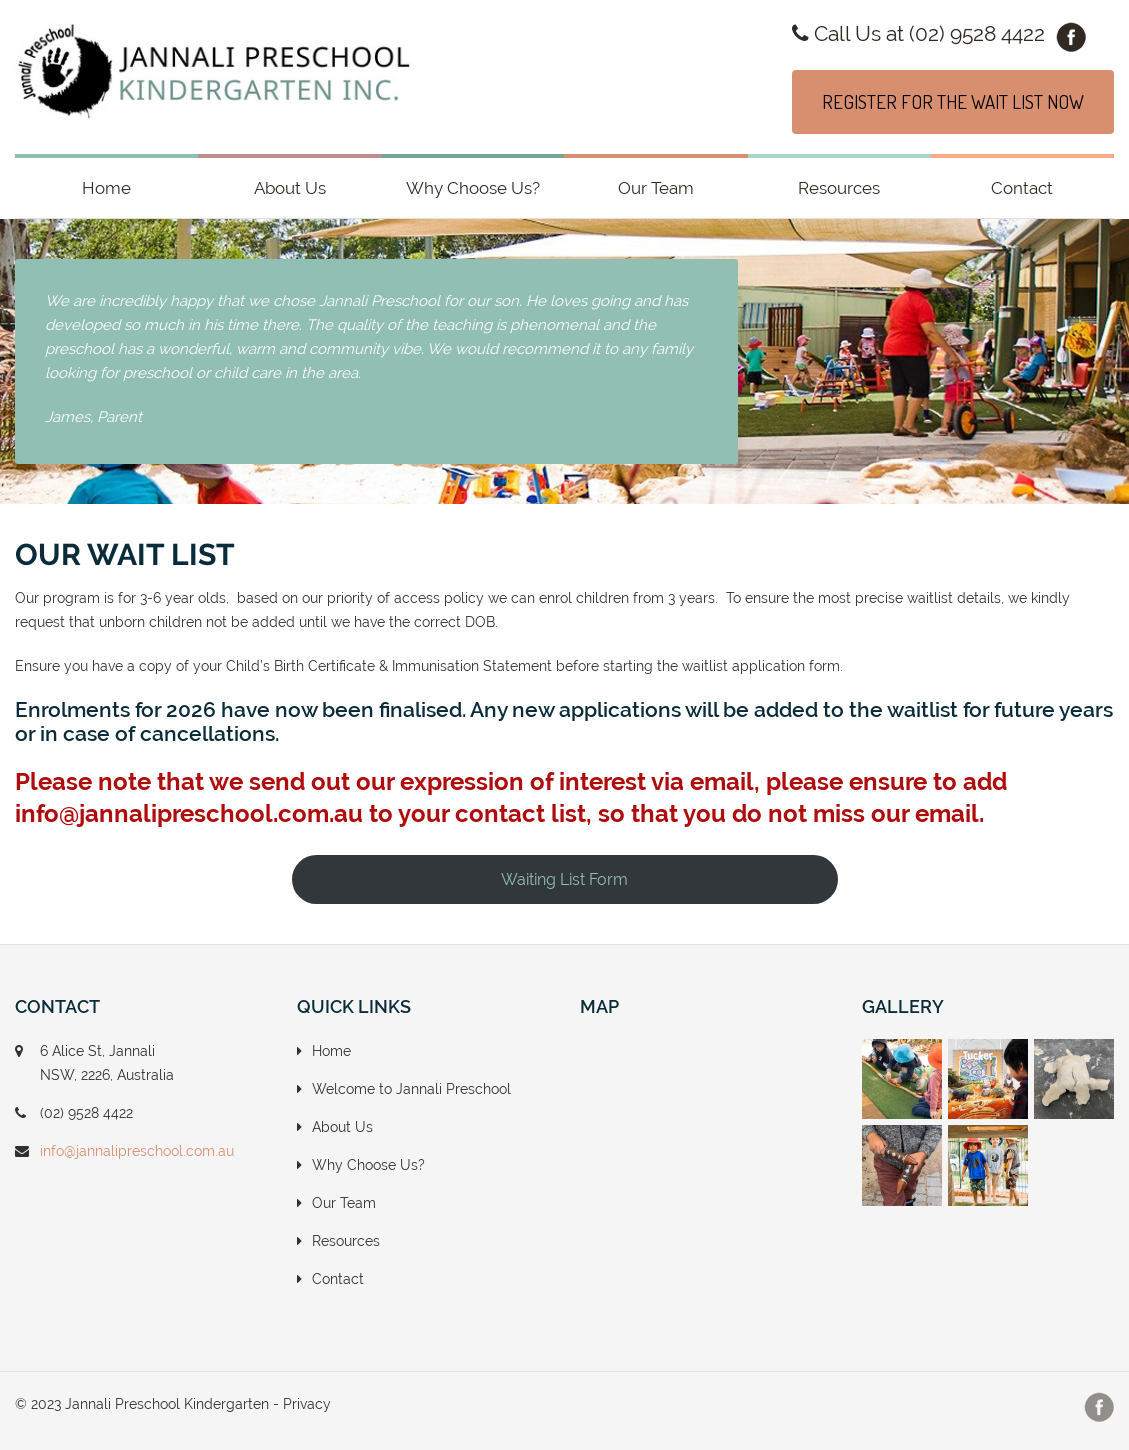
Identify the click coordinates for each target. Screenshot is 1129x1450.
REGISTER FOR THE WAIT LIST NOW (953, 101)
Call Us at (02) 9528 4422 (918, 33)
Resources (839, 188)
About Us (290, 188)
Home (106, 188)
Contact (1022, 188)
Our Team (656, 188)
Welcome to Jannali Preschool (411, 1089)
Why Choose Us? (473, 188)
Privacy (307, 1404)
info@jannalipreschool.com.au (137, 1151)
